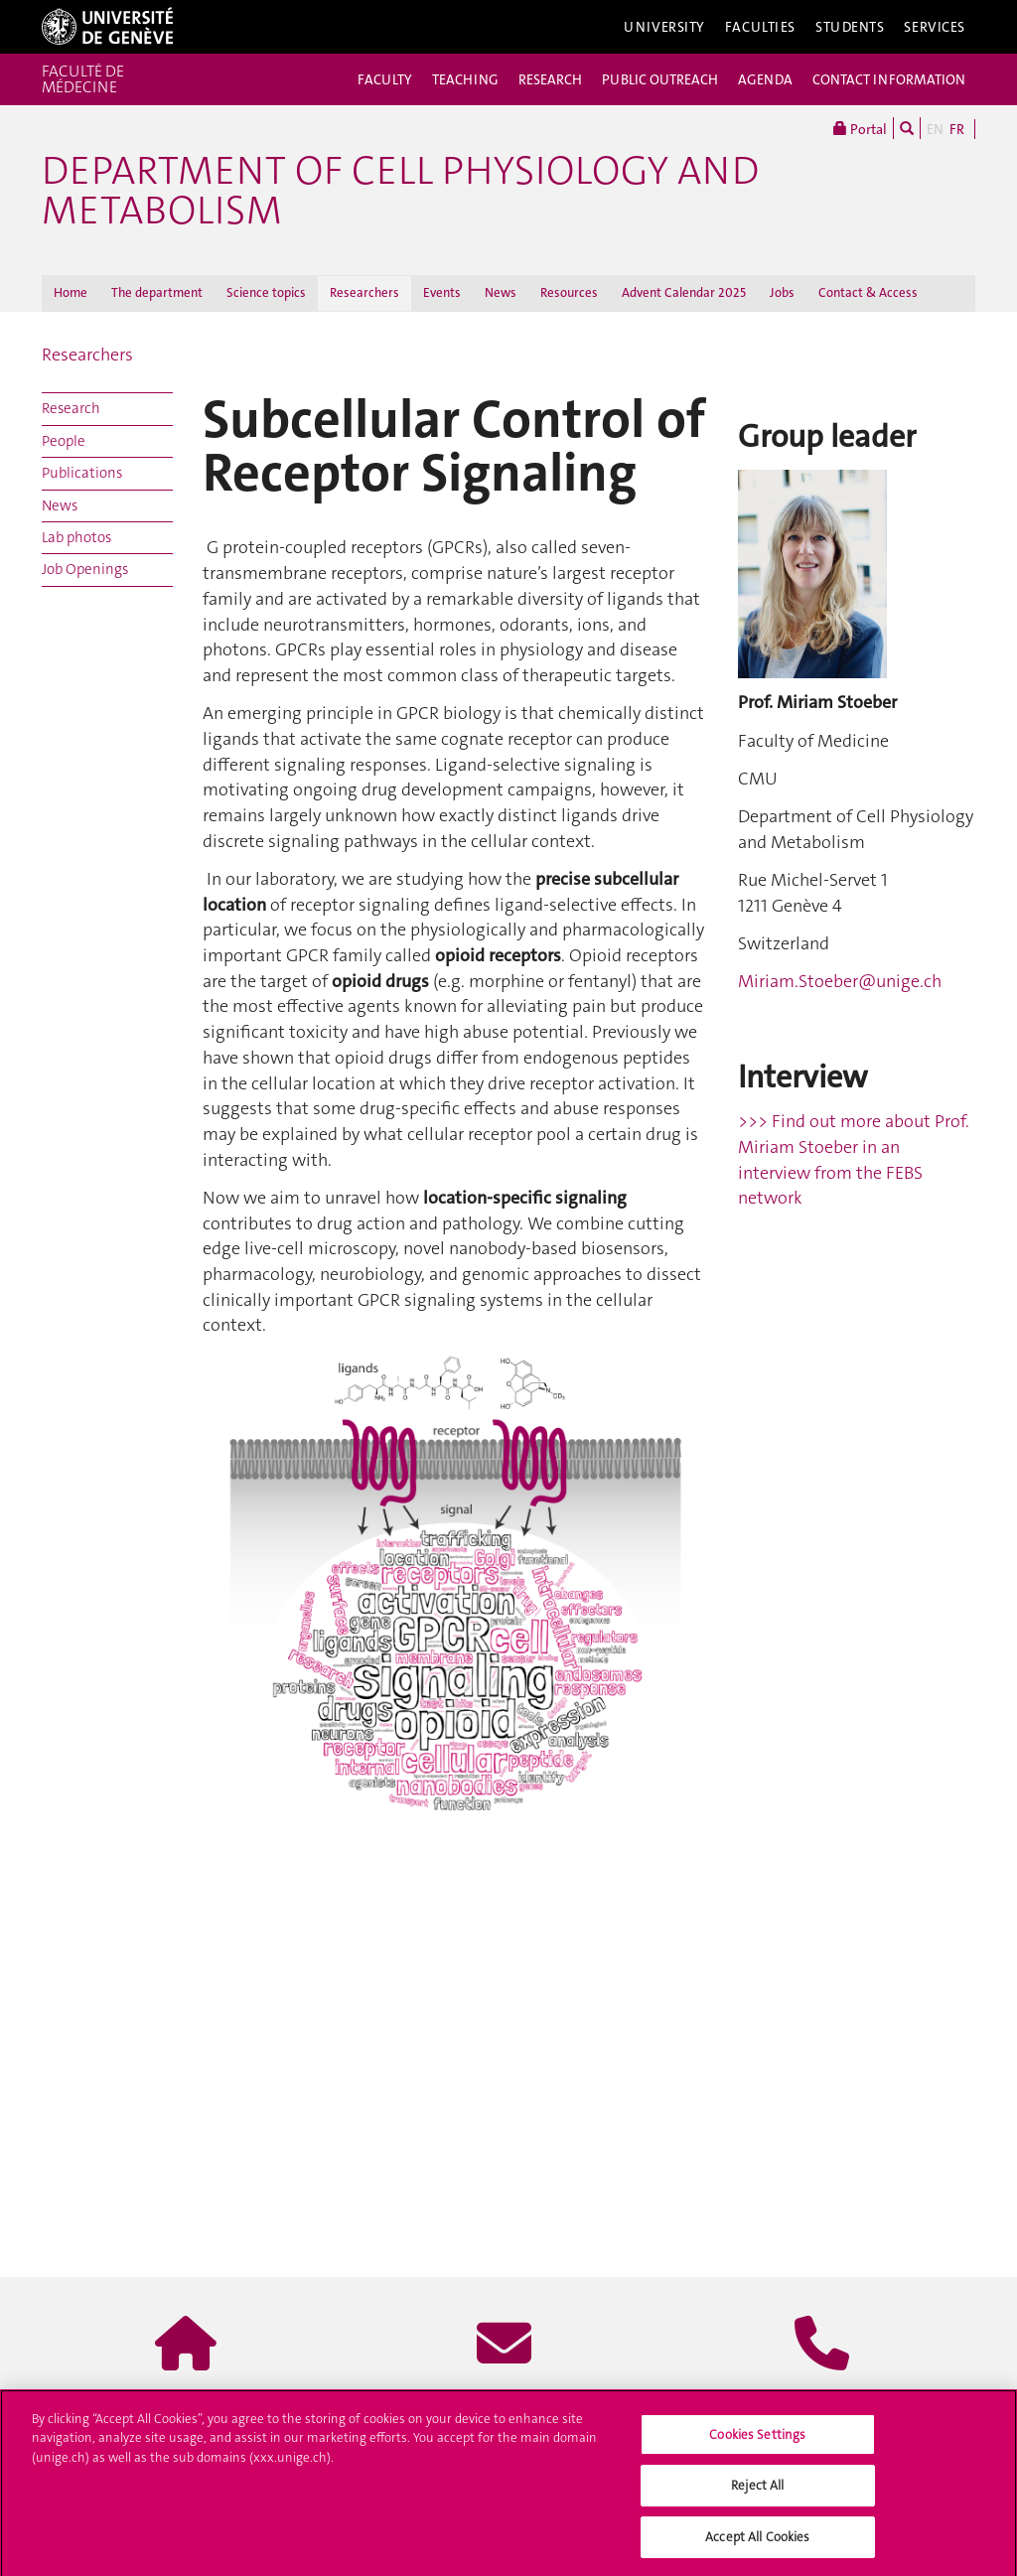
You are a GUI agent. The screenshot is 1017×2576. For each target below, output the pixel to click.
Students (850, 27)
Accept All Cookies (757, 2543)
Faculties (760, 27)
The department (157, 292)
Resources (569, 292)
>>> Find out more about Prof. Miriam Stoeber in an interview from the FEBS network (853, 1159)
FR (956, 129)
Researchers (364, 292)
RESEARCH (550, 79)
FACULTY (385, 79)
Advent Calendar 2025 (684, 292)
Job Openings (85, 569)
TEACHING (465, 79)
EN (935, 129)
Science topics (266, 292)
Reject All (757, 2492)
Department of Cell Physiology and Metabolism (400, 190)
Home (70, 292)
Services (934, 27)
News (500, 292)
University (664, 27)
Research (71, 408)
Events (442, 292)
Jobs (782, 292)
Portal (860, 128)
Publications (82, 473)
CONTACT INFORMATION (888, 79)
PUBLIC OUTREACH (660, 79)
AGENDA (765, 79)
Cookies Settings (757, 2440)
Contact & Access (868, 292)
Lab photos (76, 537)
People (63, 441)
